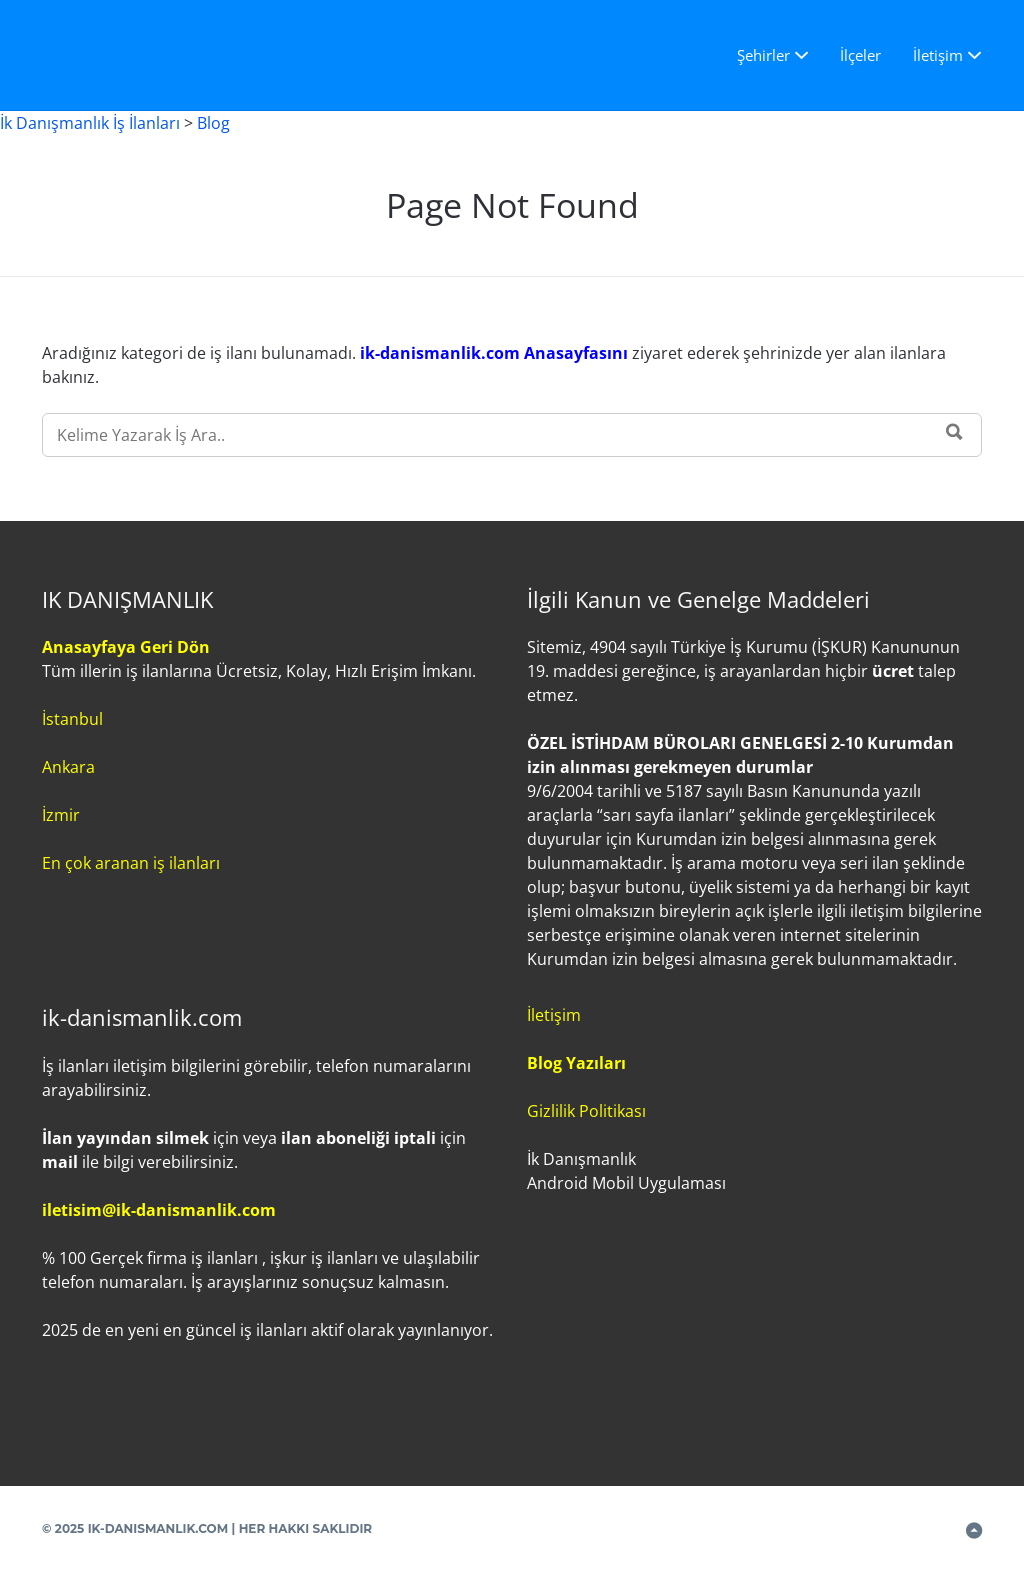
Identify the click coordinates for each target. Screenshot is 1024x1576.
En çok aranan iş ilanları (131, 863)
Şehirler (763, 55)
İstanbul (72, 719)
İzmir (61, 815)
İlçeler (860, 55)
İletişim (938, 55)
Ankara (68, 767)
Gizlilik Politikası (586, 1111)
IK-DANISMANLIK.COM (158, 1528)
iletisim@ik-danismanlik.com (159, 1210)
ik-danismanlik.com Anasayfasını (496, 353)
